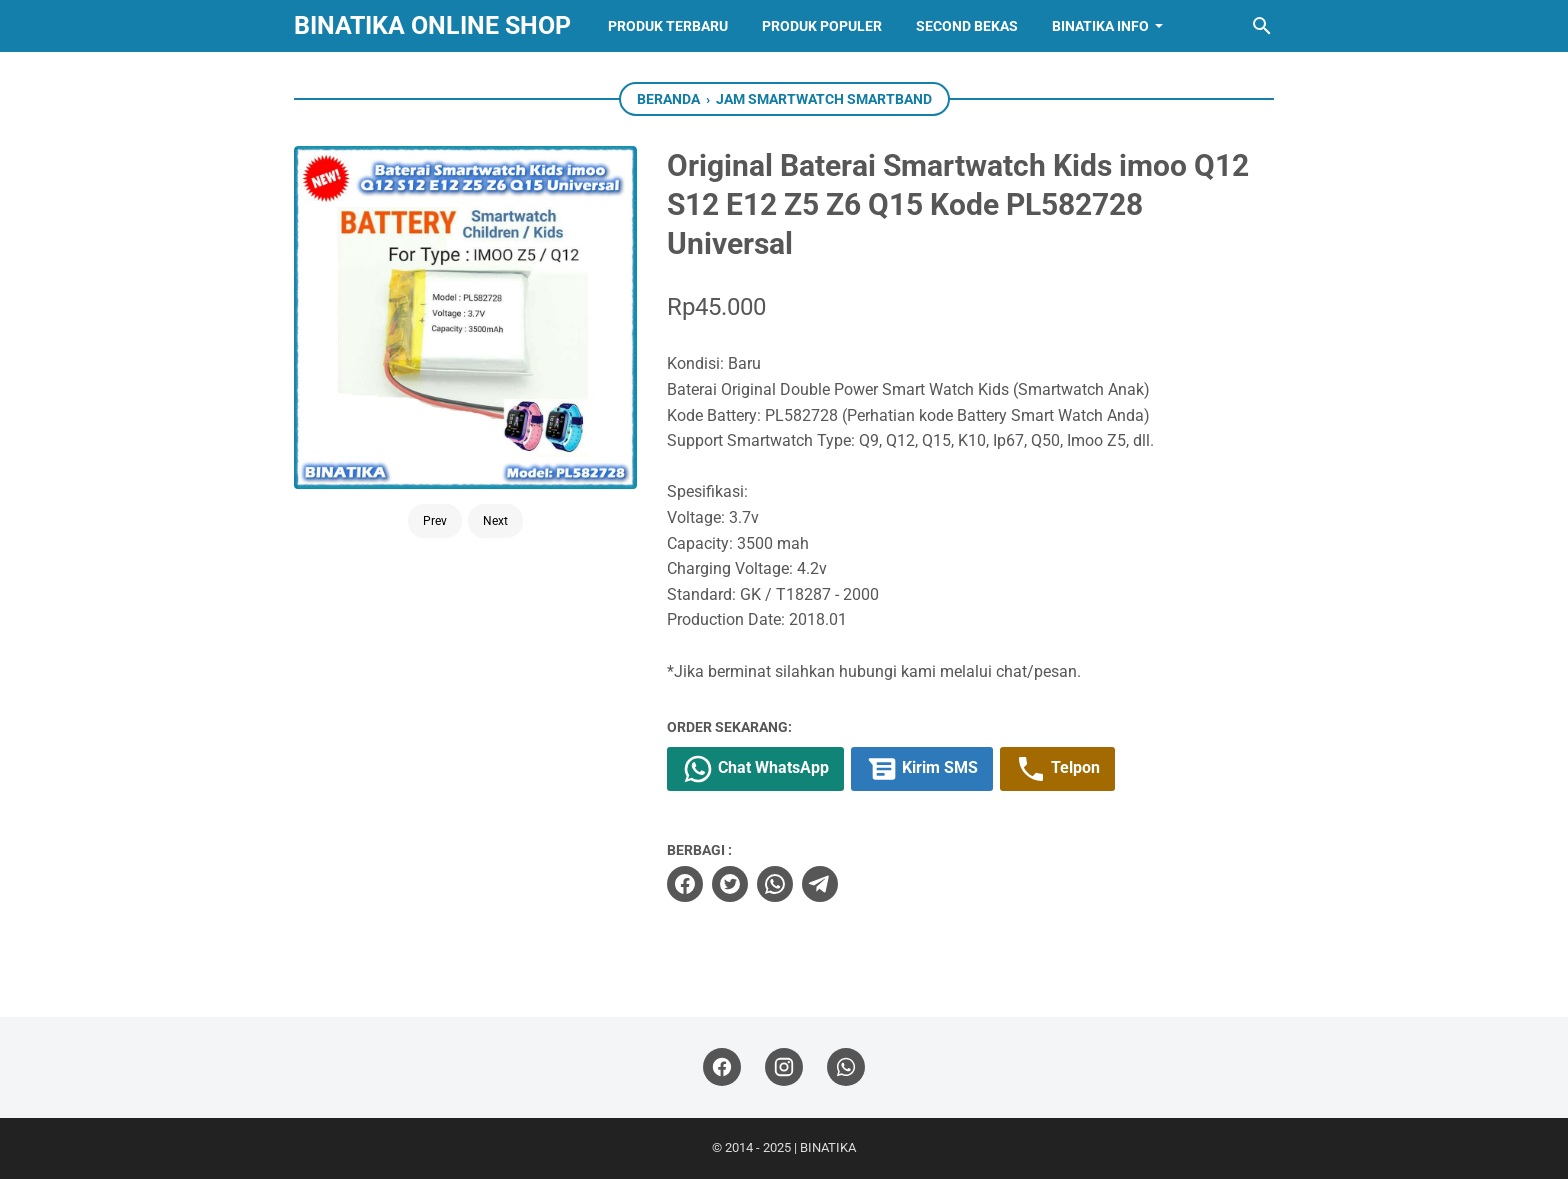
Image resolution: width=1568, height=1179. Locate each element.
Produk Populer (822, 26)
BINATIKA (828, 1147)
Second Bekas (967, 26)
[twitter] (730, 884)
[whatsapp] (775, 884)
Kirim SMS (922, 769)
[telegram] (820, 884)
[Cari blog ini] (1262, 26)
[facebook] (685, 884)
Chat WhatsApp (755, 769)
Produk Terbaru (668, 26)
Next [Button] (495, 521)
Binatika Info (1100, 26)
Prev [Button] (435, 521)
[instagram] (784, 1067)
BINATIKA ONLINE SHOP (432, 25)
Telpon (1057, 769)
